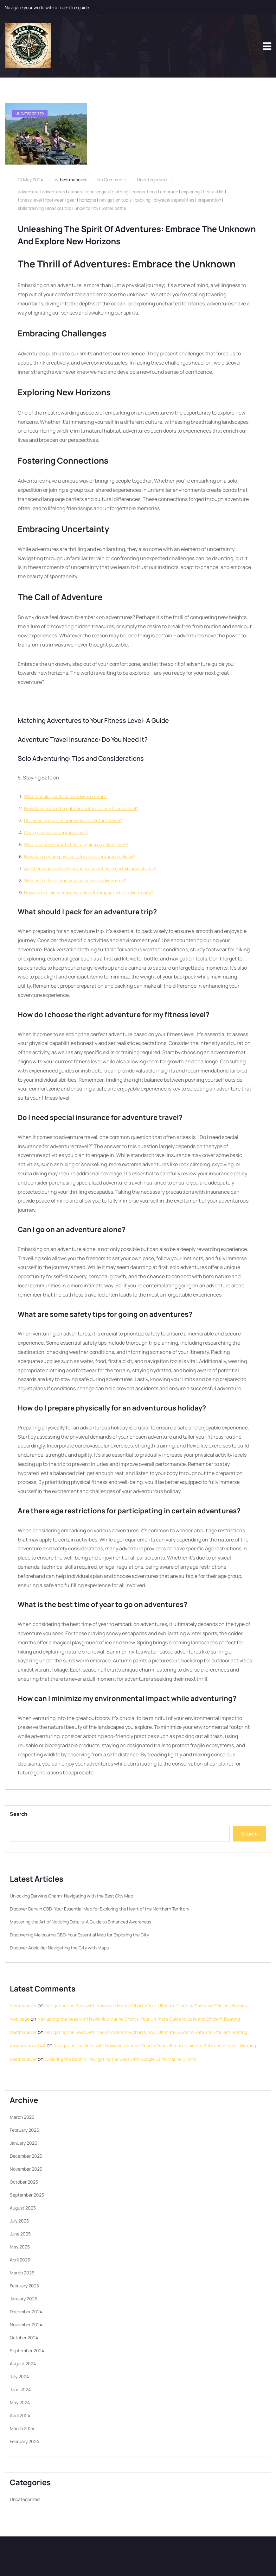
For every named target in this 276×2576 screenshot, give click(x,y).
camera (76, 192)
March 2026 (22, 2117)
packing (143, 200)
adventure (28, 192)
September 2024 (27, 2351)
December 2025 (26, 2156)
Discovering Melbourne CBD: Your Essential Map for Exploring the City (79, 1935)
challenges (98, 192)
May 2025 (20, 2247)
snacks (54, 208)
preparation (209, 200)
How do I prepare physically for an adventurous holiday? (79, 856)
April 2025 (20, 2260)
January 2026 (23, 2143)
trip (67, 208)
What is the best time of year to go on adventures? (75, 881)
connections (144, 192)
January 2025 (23, 2299)
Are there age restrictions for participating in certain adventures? (90, 869)
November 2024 (26, 2325)
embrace (169, 192)
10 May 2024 (30, 180)
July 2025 (19, 2221)
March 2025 (22, 2273)
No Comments (111, 180)
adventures (53, 192)
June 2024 (20, 2389)
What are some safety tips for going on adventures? (76, 844)
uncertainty (86, 208)
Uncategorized (152, 180)
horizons (87, 200)
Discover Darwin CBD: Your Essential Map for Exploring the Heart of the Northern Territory (99, 1909)
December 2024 (26, 2312)
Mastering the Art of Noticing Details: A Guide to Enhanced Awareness (80, 1922)
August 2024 (23, 2363)
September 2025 (27, 2195)
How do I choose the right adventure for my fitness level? (81, 808)
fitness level (30, 200)
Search (18, 1813)
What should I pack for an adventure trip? (65, 796)
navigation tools (115, 200)
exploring (190, 192)
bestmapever (73, 180)
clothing (120, 192)
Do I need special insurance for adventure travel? (73, 820)
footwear (54, 200)
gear (71, 200)
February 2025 (24, 2286)
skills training (31, 208)
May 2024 (20, 2402)
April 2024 (20, 2415)
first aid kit (213, 192)
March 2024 (22, 2428)
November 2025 (26, 2169)
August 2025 (23, 2208)
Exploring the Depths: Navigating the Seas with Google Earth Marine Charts (120, 2059)
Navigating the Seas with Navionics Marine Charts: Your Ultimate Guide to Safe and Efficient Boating (146, 2006)
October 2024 (24, 2338)
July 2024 (19, 2376)
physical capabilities (174, 200)
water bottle (113, 208)
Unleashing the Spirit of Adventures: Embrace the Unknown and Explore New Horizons (126, 234)
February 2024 (24, 2441)
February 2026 (24, 2130)
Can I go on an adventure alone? (56, 832)
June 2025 (20, 2234)
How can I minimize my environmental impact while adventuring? (88, 893)
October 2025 (24, 2182)
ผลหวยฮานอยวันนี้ (28, 2045)
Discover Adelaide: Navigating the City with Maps (59, 1948)
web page (19, 2019)
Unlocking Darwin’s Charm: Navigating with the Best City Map (71, 1896)
